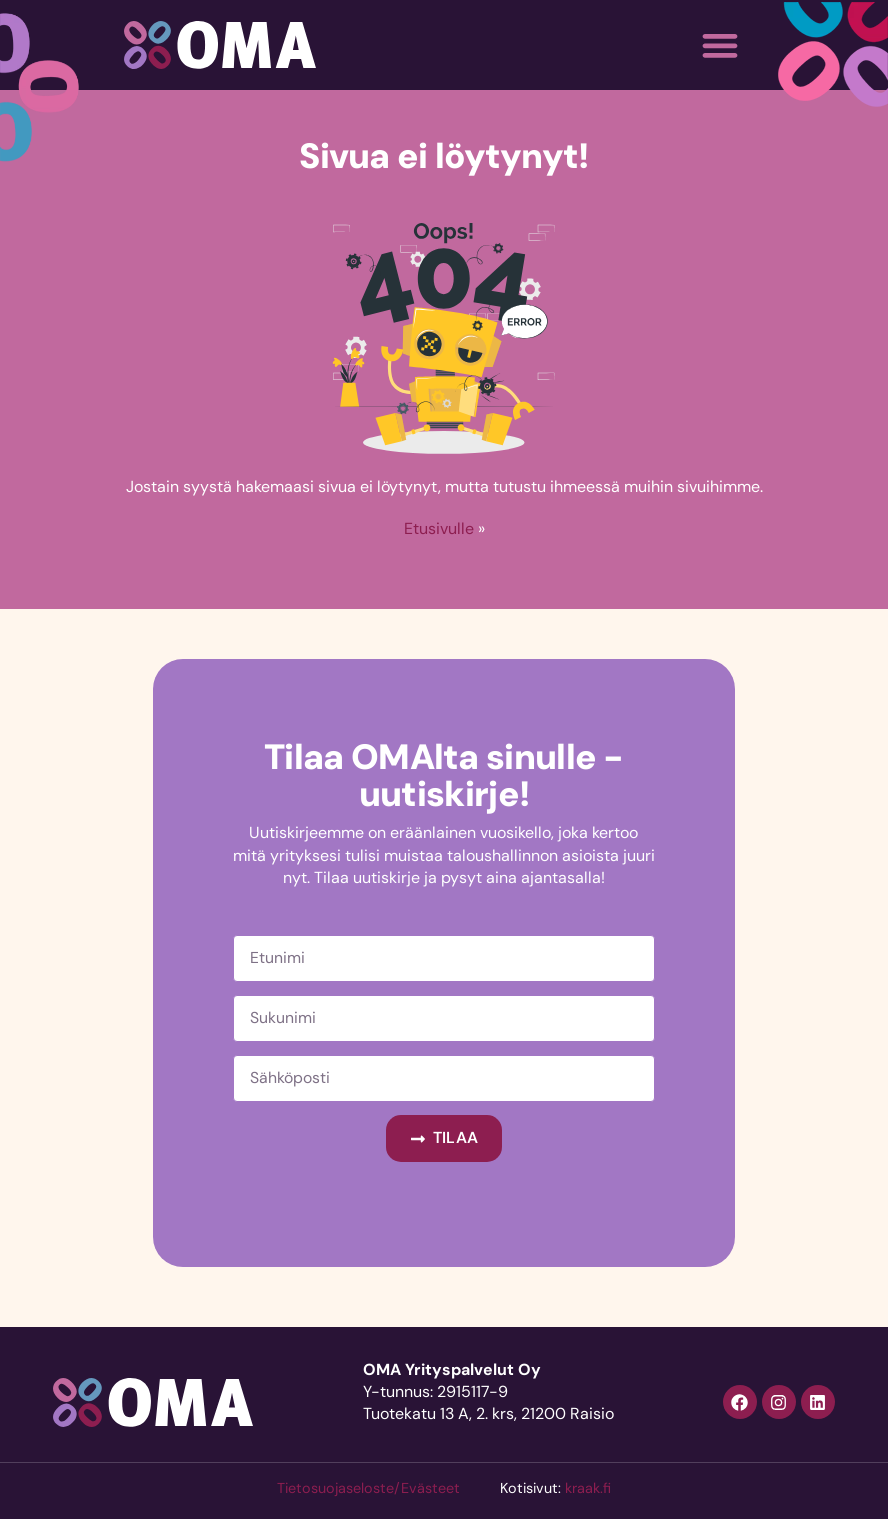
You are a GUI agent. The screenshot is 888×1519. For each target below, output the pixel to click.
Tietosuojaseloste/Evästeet (368, 1488)
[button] (719, 45)
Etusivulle (439, 528)
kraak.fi (588, 1488)
